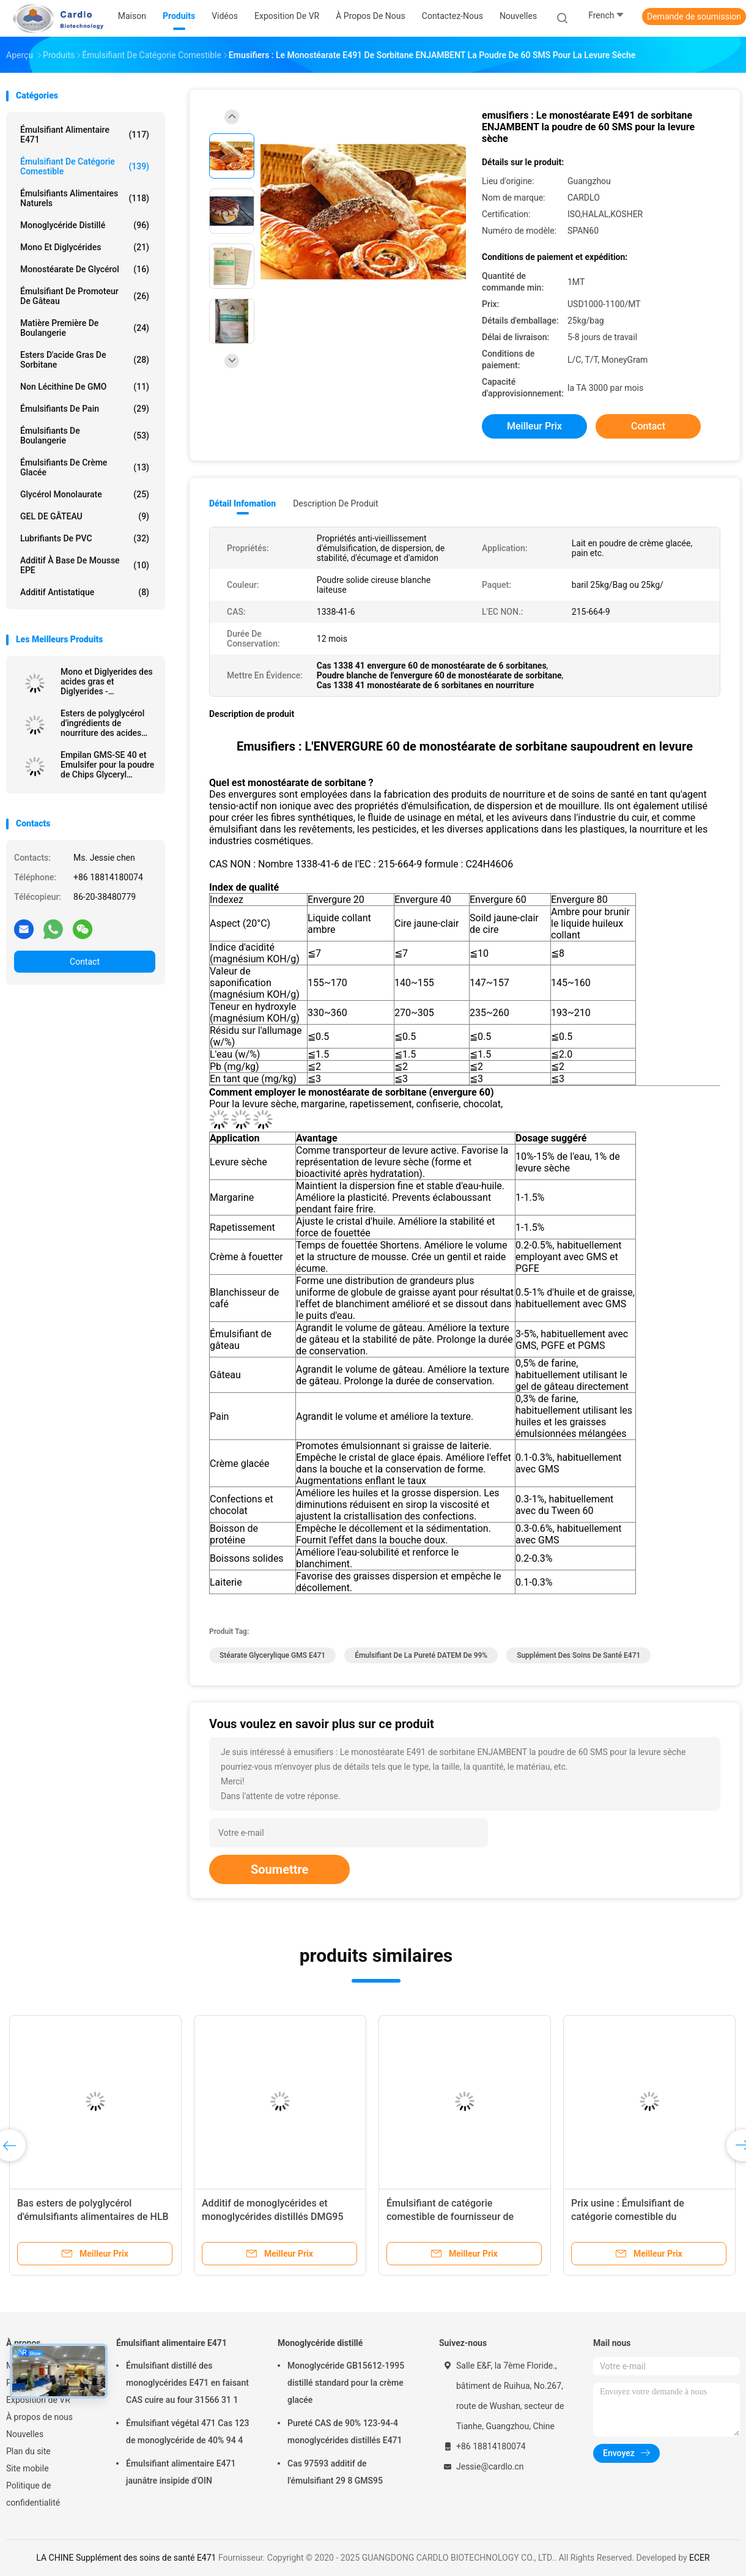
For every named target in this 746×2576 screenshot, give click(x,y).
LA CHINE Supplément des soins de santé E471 (126, 2558)
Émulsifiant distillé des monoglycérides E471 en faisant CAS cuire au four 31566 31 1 (187, 2383)
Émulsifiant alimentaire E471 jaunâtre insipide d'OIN (180, 2472)
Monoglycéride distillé (84, 225)
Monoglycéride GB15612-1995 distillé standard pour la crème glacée (345, 2383)
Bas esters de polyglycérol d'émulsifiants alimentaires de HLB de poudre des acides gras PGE (93, 2216)
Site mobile (27, 2468)
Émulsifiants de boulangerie (84, 435)
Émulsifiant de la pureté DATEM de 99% (421, 1655)
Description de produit (335, 503)
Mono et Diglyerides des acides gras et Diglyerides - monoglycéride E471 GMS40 (107, 681)
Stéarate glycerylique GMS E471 (272, 1655)
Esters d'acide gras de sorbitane (84, 359)
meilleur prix (534, 426)
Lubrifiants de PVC (84, 538)
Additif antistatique (84, 592)
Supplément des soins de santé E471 (578, 1655)
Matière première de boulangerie (84, 328)
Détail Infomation (242, 503)
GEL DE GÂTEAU (84, 516)
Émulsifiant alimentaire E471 (84, 134)
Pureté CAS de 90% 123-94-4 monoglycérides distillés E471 (344, 2431)
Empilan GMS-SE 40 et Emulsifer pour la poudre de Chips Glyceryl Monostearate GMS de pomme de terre (107, 764)
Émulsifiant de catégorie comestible (84, 166)
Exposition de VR (38, 2400)
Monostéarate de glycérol (84, 269)
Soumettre (279, 1869)
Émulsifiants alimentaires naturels (84, 198)
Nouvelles (24, 2434)
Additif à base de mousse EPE (84, 565)
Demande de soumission (694, 16)
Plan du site (28, 2451)
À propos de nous (39, 2417)
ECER (699, 2558)
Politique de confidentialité (33, 2494)
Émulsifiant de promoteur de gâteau (84, 296)
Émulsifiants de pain (84, 409)
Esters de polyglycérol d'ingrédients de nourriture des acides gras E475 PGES (102, 723)
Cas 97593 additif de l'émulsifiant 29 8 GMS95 (335, 2472)
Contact (85, 962)
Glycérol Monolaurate (84, 494)
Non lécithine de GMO (84, 386)
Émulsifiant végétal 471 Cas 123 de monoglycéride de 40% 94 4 (187, 2431)
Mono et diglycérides (84, 247)
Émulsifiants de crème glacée (84, 467)
